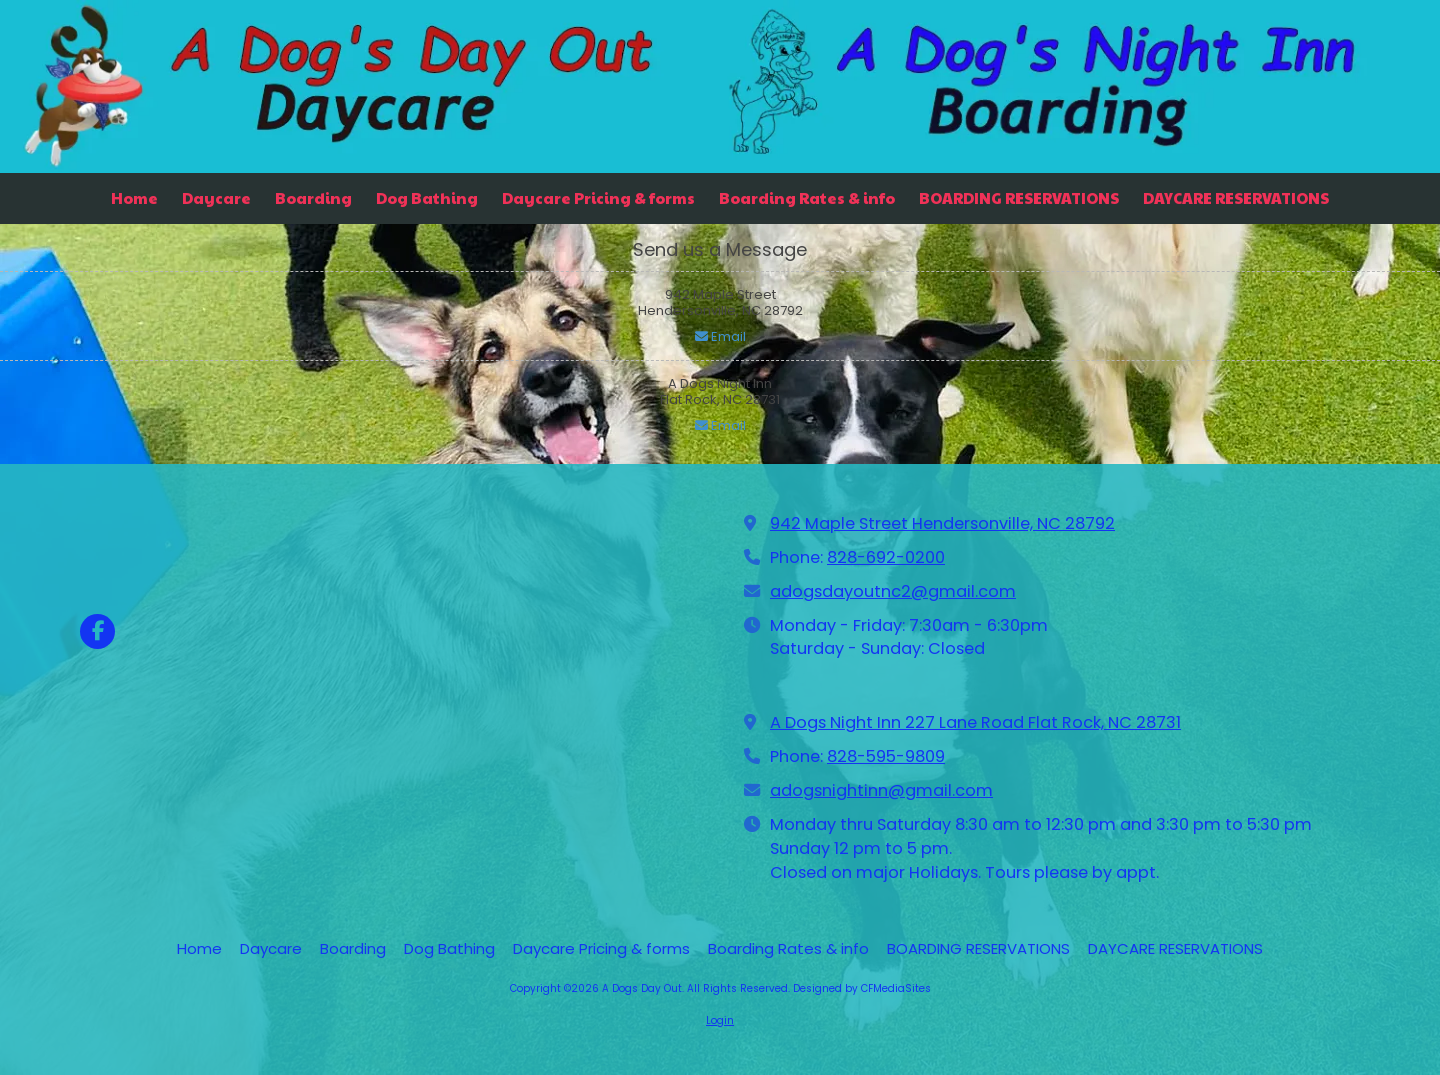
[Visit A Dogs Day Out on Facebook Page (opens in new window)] (97, 631)
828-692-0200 (886, 557)
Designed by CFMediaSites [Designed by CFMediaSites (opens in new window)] (862, 988)
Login (720, 1020)
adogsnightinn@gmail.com (881, 790)
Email (720, 336)
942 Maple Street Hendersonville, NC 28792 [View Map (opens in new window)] (942, 523)
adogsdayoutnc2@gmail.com (893, 591)
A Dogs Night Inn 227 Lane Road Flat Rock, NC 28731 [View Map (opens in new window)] (975, 722)
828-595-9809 (886, 756)
